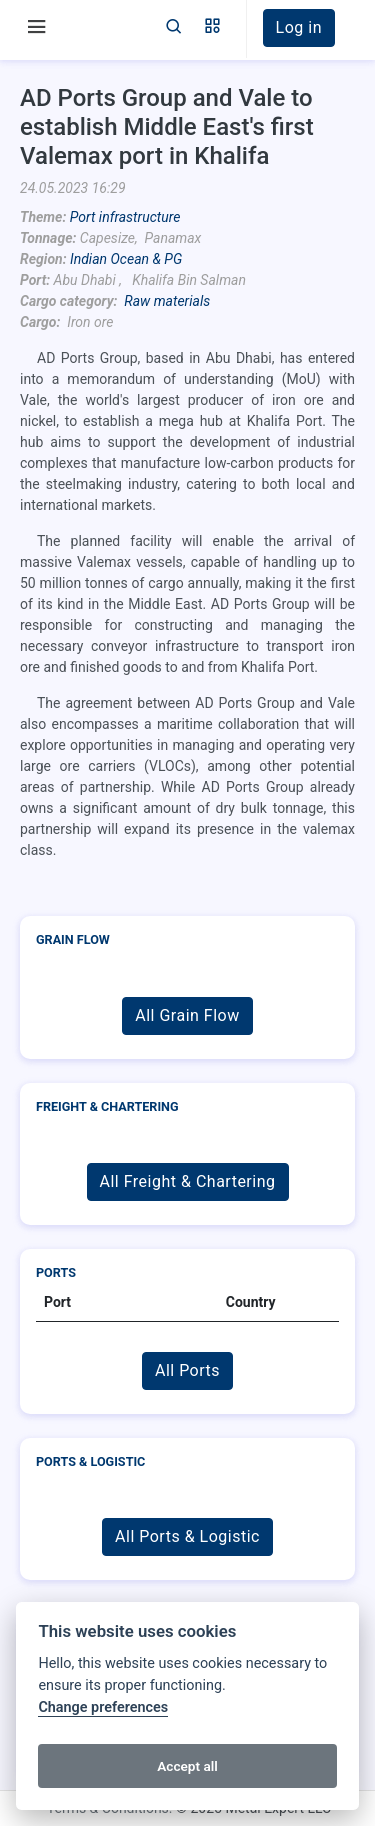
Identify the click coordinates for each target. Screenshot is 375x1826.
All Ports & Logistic (187, 1536)
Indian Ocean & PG (126, 259)
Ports (56, 1272)
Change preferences (103, 1707)
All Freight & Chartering (188, 1181)
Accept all (187, 1766)
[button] (212, 28)
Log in (299, 27)
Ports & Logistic (90, 1461)
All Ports (187, 1370)
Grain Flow (73, 939)
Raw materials (167, 301)
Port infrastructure (125, 217)
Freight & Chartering (107, 1106)
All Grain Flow (187, 1015)
